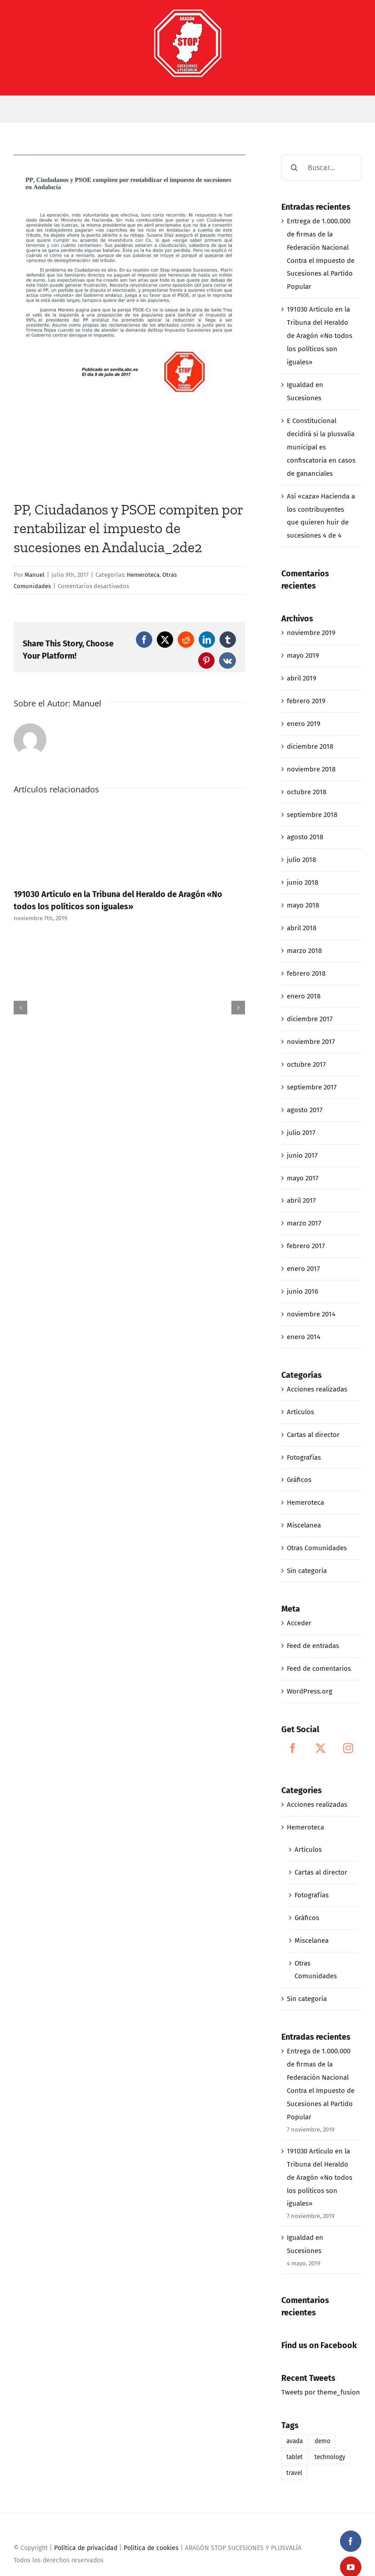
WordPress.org (309, 1691)
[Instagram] (348, 1748)
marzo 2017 (304, 1223)
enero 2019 (303, 724)
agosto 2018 (305, 837)
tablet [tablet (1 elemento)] (294, 2457)
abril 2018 (301, 928)
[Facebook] (292, 1748)
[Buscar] (294, 168)
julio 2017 (301, 1133)
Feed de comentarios (319, 1668)
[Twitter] (320, 1748)
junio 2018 (302, 882)
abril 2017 (301, 1200)
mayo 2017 (303, 1178)
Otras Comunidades (317, 1548)
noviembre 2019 (311, 633)
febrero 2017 (306, 1246)
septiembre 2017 (312, 1087)
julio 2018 (301, 860)
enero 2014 (303, 1337)
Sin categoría (307, 1571)
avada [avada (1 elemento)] (294, 2441)
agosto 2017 (305, 1110)
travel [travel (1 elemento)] (294, 2473)
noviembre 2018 (311, 769)
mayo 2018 (303, 905)
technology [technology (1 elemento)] (330, 2457)
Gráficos (299, 1480)
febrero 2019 (306, 701)
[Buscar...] (321, 168)
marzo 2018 (304, 951)
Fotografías (304, 1457)
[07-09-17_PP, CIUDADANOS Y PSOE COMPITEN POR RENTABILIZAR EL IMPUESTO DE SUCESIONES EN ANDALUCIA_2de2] (129, 321)
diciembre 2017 (310, 1019)
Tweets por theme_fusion (320, 2392)
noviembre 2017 (311, 1042)
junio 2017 (302, 1155)
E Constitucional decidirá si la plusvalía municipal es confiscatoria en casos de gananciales (321, 447)
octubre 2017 (306, 1064)
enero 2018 (303, 996)
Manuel (35, 574)
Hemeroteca (143, 574)
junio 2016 (302, 1291)
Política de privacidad (85, 2548)
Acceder (299, 1623)
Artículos (300, 1412)
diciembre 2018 (310, 746)
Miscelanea (304, 1525)
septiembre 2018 (312, 815)
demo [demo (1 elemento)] (322, 2441)
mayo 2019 (303, 655)
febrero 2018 (306, 973)
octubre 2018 (306, 792)
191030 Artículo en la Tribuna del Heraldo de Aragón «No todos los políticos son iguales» (319, 335)
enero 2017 (303, 1269)
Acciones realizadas (317, 1389)
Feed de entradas (313, 1646)
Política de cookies (151, 2548)
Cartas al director (313, 1435)
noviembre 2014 (311, 1314)
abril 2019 (301, 678)
